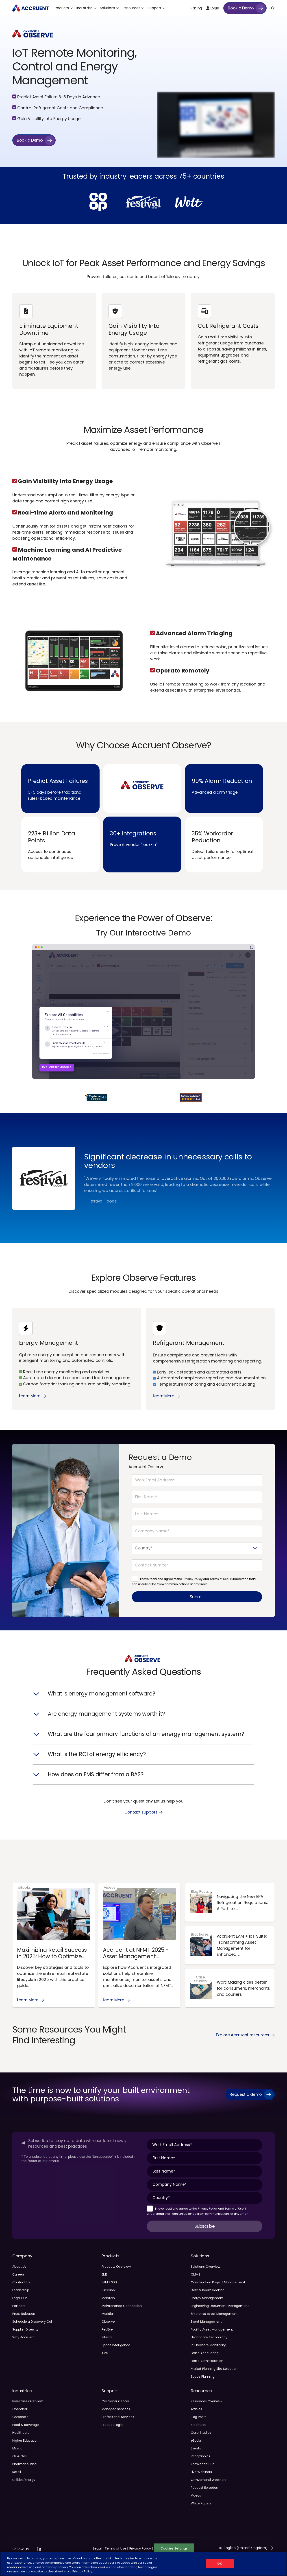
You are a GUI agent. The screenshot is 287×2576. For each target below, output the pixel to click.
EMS (105, 2274)
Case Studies (201, 2432)
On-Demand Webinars (208, 2479)
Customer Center (115, 2401)
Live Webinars (201, 2472)
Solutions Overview (205, 2266)
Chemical (20, 2409)
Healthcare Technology (209, 2337)
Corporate (20, 2417)
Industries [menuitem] (84, 8)
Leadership (20, 2290)
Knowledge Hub (203, 2464)
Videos (196, 2495)
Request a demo (246, 2094)
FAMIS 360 (109, 2282)
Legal (98, 2548)
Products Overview (116, 2266)
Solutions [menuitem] (107, 8)
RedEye (107, 2329)
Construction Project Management (218, 2282)
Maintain (108, 2298)
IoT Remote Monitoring (208, 2345)
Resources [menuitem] (131, 8)
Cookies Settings (174, 2548)
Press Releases (23, 2313)
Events (196, 2448)
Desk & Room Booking (207, 2290)
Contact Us (21, 2282)
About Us (19, 2266)
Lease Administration (207, 2361)
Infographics (200, 2456)
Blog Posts (199, 2417)
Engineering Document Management (220, 2306)
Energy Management (207, 2298)
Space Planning (203, 2376)
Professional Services (118, 2417)
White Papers (201, 2503)
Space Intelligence (116, 2345)
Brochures (199, 2425)
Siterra (107, 2337)
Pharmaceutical (24, 2464)
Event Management (206, 2321)
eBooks (196, 2440)
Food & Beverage (25, 2425)
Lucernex (109, 2290)
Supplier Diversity (25, 2329)
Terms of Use (219, 1579)
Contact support (140, 1812)
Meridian (108, 2313)
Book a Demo (241, 8)
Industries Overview (27, 2401)
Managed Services (116, 2409)
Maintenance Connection (122, 2306)
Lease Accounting (205, 2353)
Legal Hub (19, 2298)
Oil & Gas (19, 2456)
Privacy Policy (192, 1579)
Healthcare (21, 2432)
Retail (16, 2472)
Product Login (112, 2425)
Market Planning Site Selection (214, 2368)
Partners (18, 2306)
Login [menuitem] (212, 8)
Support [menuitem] (154, 8)
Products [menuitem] (61, 8)
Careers (18, 2274)
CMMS (195, 2274)
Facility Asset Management (212, 2329)
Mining (17, 2448)
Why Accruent (23, 2337)
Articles (196, 2409)
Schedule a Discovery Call (32, 2321)
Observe (108, 2321)
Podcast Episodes (204, 2487)
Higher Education (25, 2440)
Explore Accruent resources (242, 1875)
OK (219, 2563)
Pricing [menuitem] (196, 8)
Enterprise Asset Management (214, 2313)
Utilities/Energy (23, 2479)
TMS (105, 2353)
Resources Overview (206, 2401)
